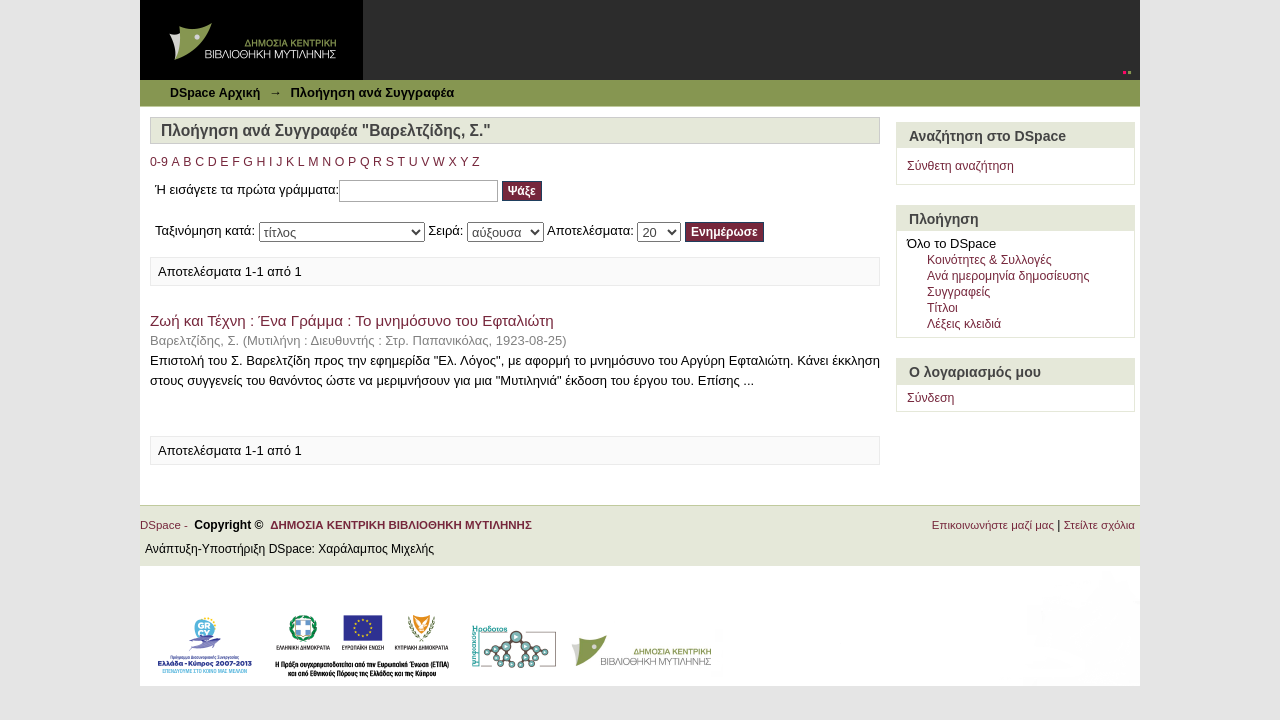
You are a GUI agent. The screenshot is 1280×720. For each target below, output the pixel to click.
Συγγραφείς (958, 292)
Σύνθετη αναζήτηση (960, 166)
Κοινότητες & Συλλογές (989, 260)
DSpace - (167, 525)
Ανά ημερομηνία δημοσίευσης (1008, 276)
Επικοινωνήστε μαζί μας (993, 525)
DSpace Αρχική (215, 93)
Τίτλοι (942, 308)
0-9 (159, 162)
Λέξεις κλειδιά (964, 324)
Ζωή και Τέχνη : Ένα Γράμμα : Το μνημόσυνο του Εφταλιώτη (352, 320)
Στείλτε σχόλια (1099, 525)
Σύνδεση (930, 398)
